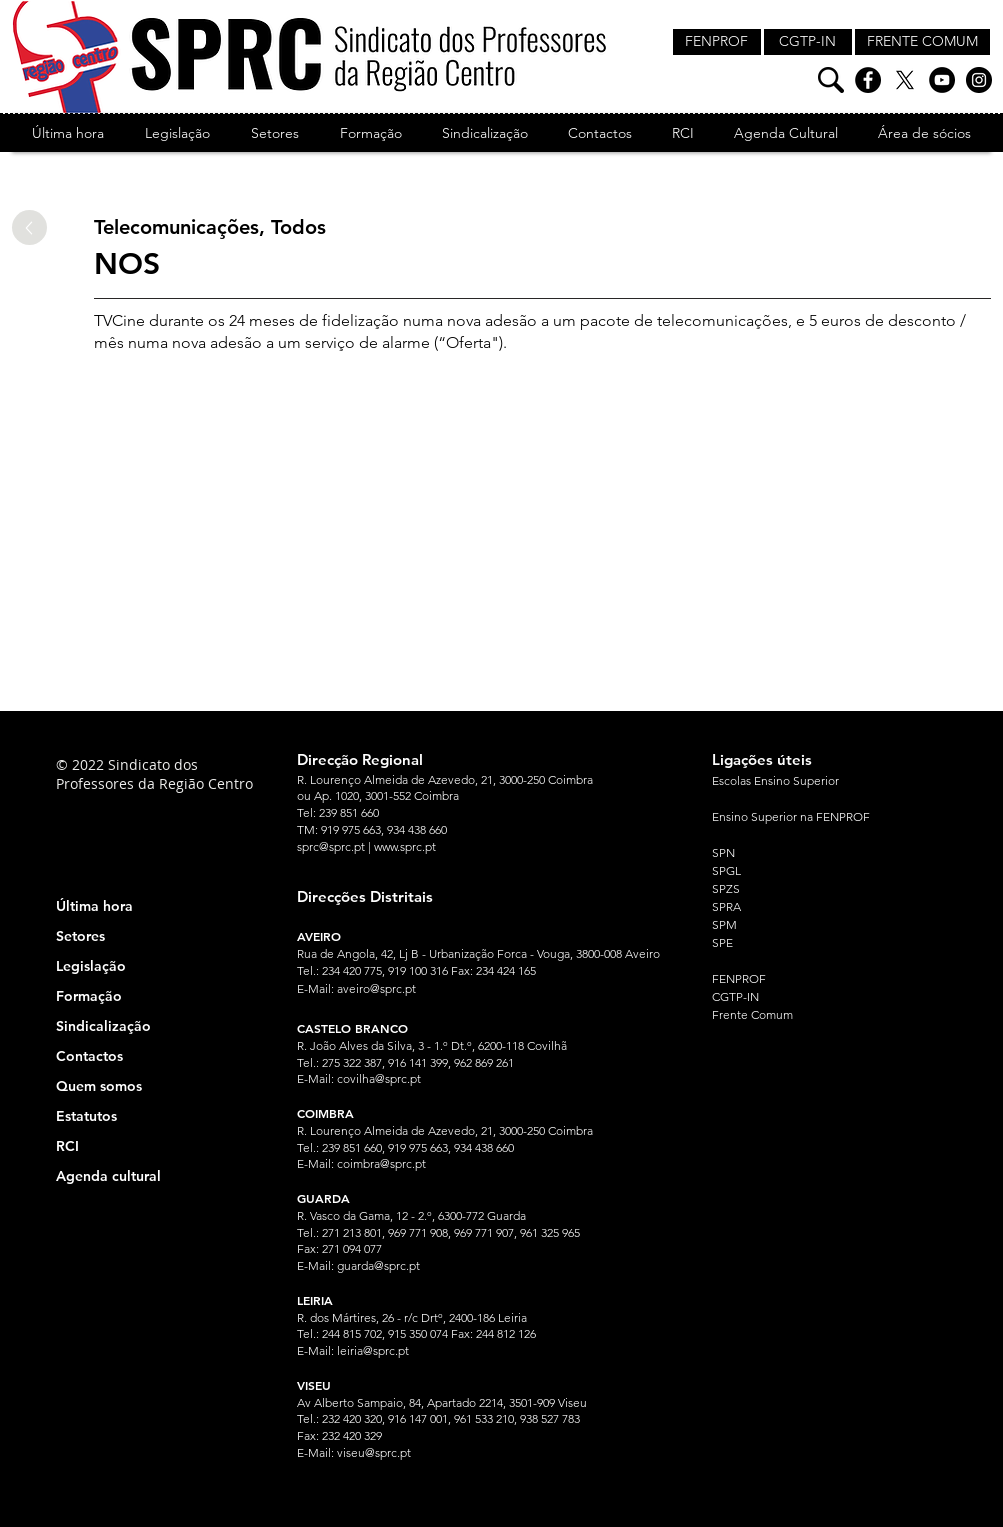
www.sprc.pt (405, 846)
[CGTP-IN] (808, 42)
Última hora (94, 906)
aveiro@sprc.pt (376, 988)
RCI (67, 1146)
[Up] (29, 227)
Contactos (89, 1056)
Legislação (91, 966)
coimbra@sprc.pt (381, 1163)
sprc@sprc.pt (331, 846)
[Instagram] (979, 80)
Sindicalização (103, 1026)
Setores (80, 936)
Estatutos (86, 1116)
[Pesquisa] (831, 80)
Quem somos (99, 1086)
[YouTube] (942, 80)
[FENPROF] (717, 42)
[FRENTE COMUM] (922, 42)
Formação (89, 996)
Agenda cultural (108, 1176)
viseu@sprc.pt (374, 1452)
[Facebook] (868, 80)
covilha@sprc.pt (379, 1078)
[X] (905, 80)
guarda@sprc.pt (378, 1265)
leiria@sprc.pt (373, 1350)
